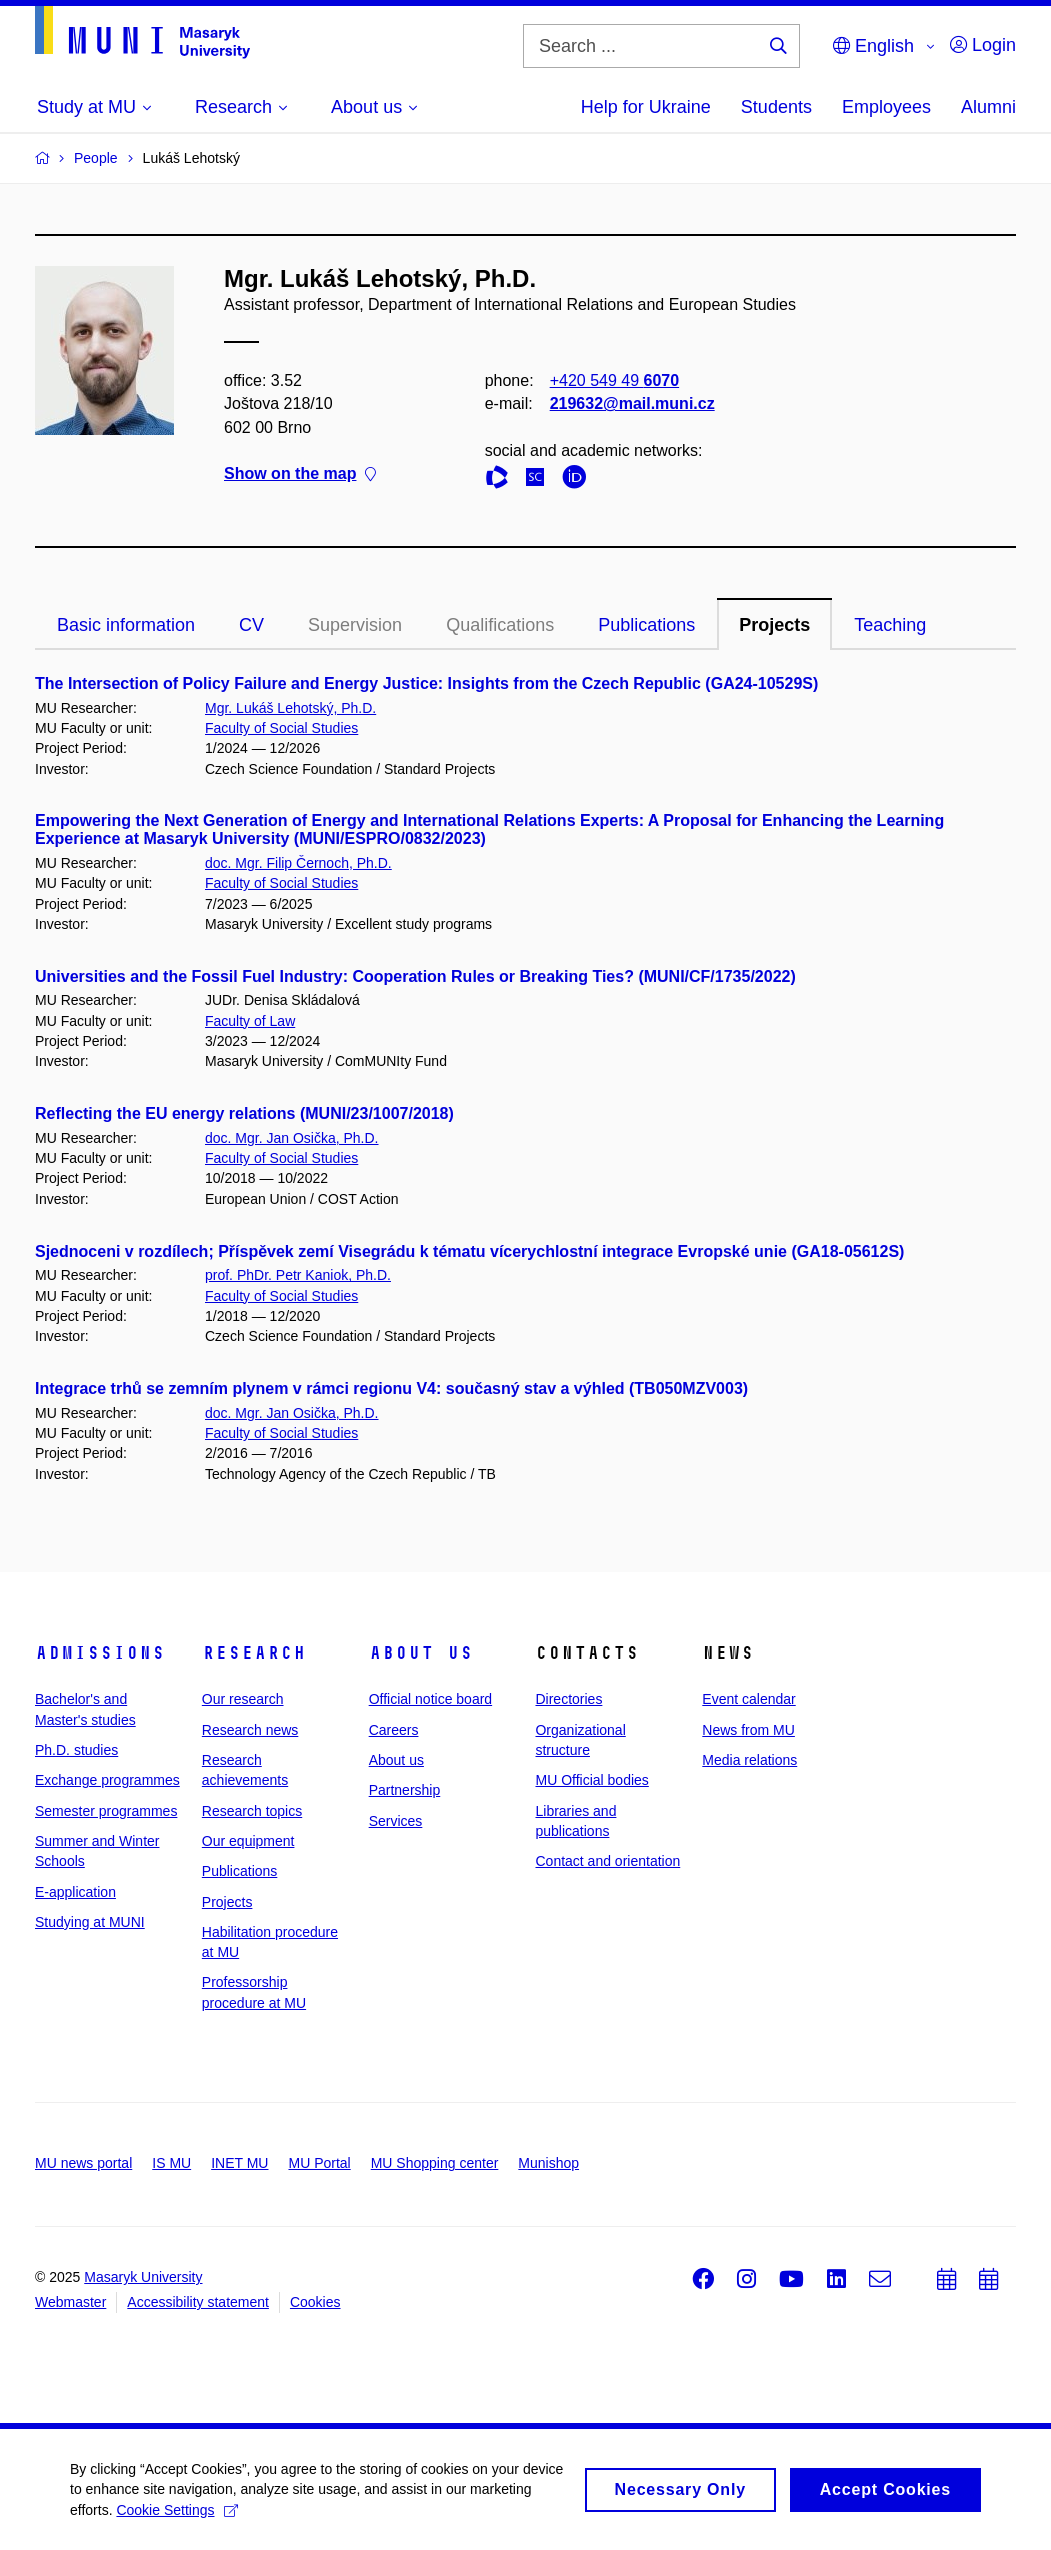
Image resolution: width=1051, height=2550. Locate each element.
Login (983, 45)
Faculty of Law (250, 1021)
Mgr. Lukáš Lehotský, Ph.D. (290, 708)
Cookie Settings (176, 2515)
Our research (243, 1699)
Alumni (988, 107)
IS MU (171, 2163)
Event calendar (748, 1699)
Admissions (100, 1653)
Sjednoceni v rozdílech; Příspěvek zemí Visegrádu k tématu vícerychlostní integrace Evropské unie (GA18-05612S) (469, 1251)
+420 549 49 (614, 380)
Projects (774, 625)
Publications (646, 625)
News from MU (748, 1730)
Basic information (126, 625)
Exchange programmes (107, 1780)
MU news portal (83, 2163)
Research (254, 1653)
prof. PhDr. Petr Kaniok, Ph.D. (298, 1275)
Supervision (355, 625)
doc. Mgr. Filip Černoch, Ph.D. (298, 863)
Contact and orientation (607, 1861)
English (873, 46)
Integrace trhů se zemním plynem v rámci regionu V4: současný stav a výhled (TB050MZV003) (391, 1388)
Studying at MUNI (90, 1922)
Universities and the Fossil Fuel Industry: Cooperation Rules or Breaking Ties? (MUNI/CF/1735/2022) (415, 976)
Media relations (749, 1760)
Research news (250, 1730)
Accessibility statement (198, 2302)
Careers (394, 1730)
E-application (75, 1892)
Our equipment (248, 1841)
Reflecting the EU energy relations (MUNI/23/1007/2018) (244, 1113)
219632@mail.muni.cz (632, 403)
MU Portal (319, 2163)
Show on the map (300, 473)
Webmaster (70, 2302)
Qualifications (500, 625)
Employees (886, 107)
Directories (568, 1699)
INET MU (239, 2163)
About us (421, 1653)
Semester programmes (106, 1811)
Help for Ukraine (646, 107)
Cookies (315, 2302)
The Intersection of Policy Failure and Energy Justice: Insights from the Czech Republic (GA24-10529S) (426, 683)
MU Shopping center (435, 2163)
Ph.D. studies (76, 1750)
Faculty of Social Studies (281, 728)
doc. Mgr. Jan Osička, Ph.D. (292, 1138)
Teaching (890, 625)
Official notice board (430, 1699)
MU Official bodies (591, 1780)
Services (396, 1821)
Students (776, 107)
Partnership (405, 1790)
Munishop (548, 2163)
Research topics (252, 1811)
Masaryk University (143, 2277)
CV (251, 625)
